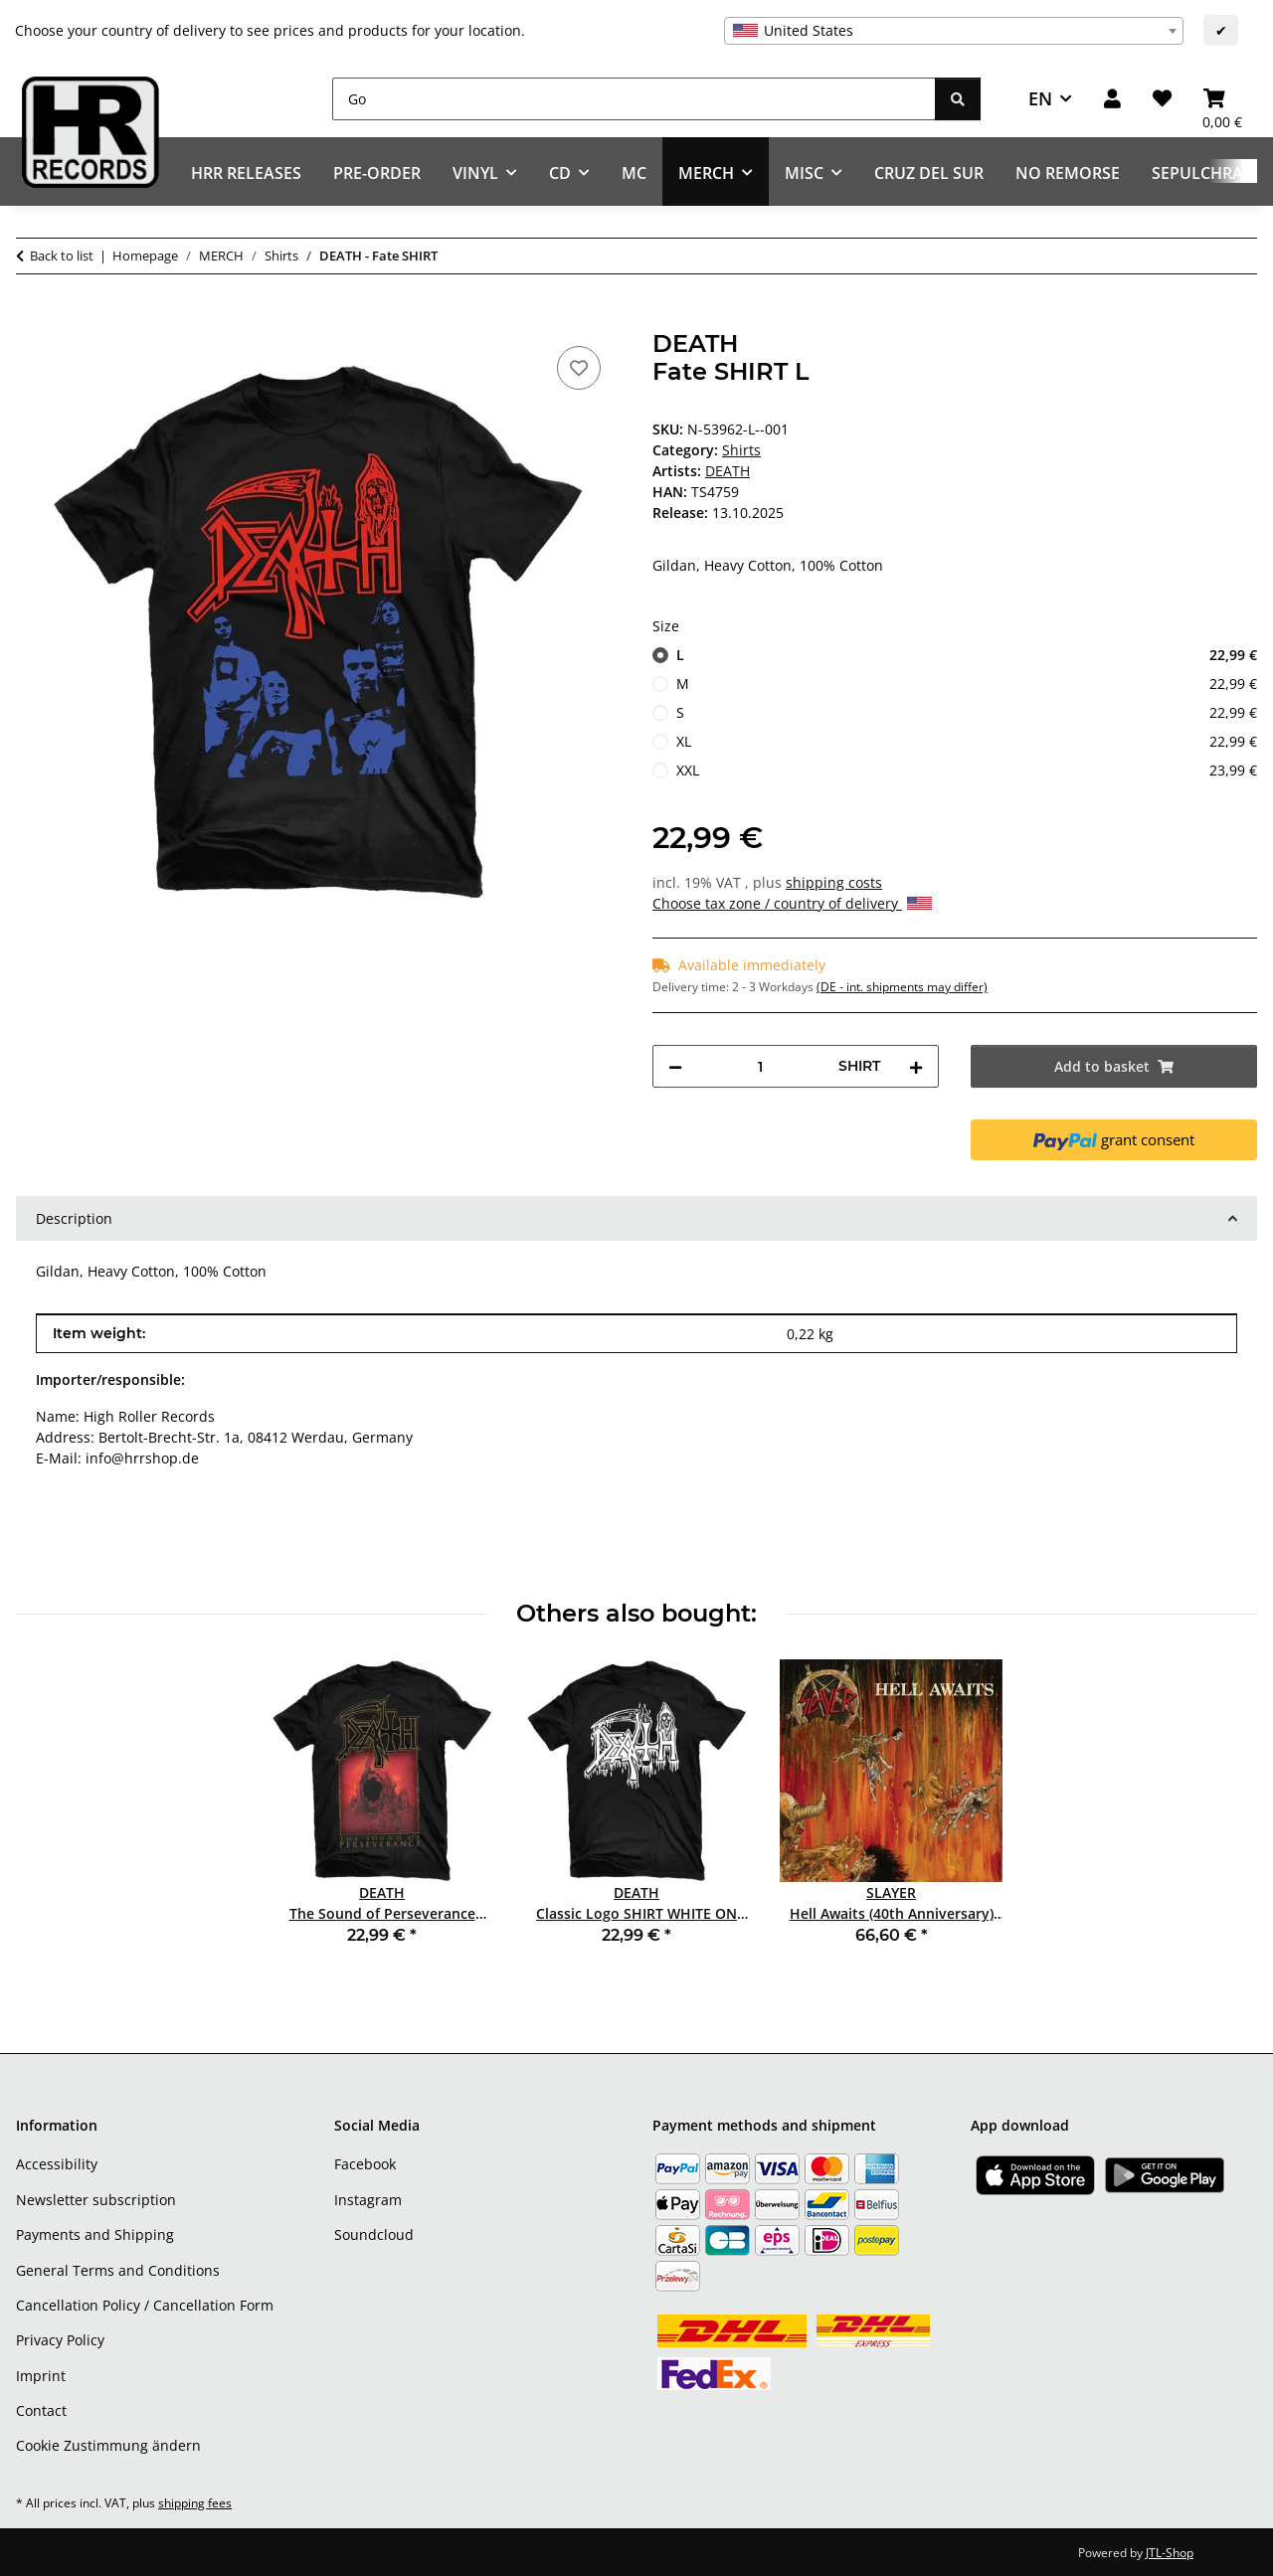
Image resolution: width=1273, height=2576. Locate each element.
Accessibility (56, 2163)
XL (966, 741)
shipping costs (834, 882)
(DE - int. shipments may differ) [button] (902, 986)
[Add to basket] (32, 319)
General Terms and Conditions (118, 2270)
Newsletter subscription (96, 2199)
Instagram (368, 2199)
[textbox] (953, 31)
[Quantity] (760, 1066)
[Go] (634, 99)
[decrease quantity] (675, 1066)
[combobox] (953, 31)
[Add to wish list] (579, 368)
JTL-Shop (1169, 2552)
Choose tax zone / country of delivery (792, 903)
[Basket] (1222, 99)
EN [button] (1040, 98)
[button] (1112, 99)
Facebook (365, 2163)
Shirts (741, 449)
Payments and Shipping (95, 2234)
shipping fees (195, 2502)
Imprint (41, 2375)
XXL (966, 770)
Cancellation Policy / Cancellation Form (144, 2305)
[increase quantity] (916, 1066)
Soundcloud (374, 2234)
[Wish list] (1162, 99)
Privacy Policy (60, 2339)
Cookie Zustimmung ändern (108, 2445)
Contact (41, 2410)
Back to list (61, 255)
